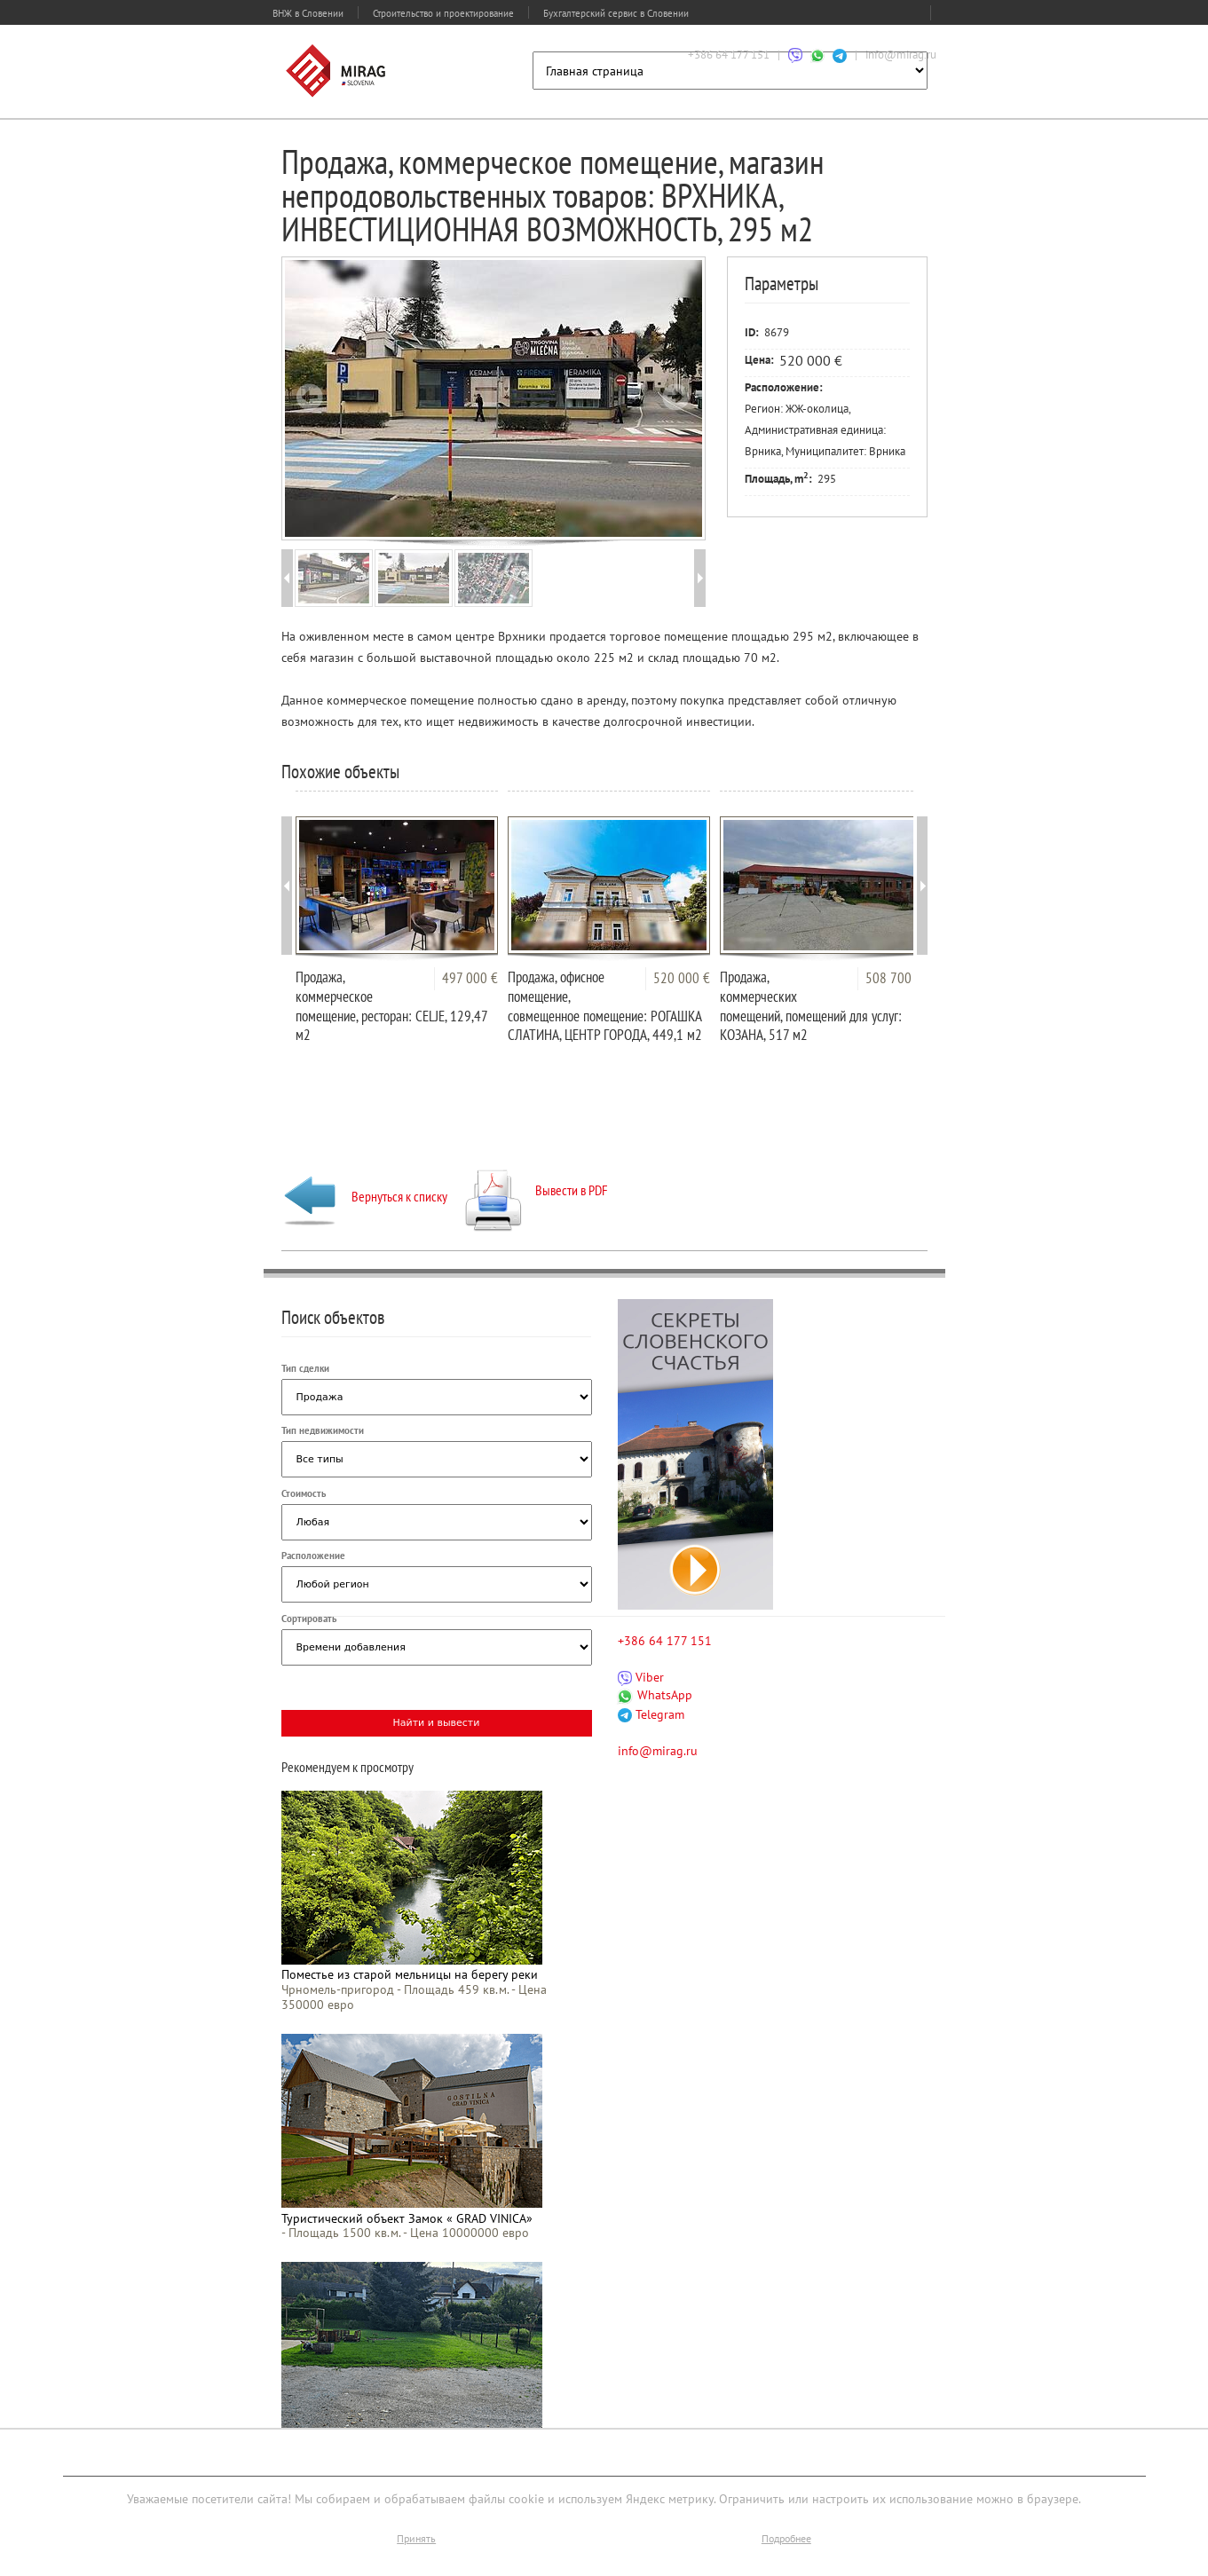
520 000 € (681, 978)
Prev (309, 396)
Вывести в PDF (536, 1190)
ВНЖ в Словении (307, 13)
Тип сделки (305, 1368)
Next (675, 396)
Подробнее (786, 2538)
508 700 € (893, 978)
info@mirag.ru (900, 54)
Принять (416, 2538)
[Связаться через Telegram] (840, 54)
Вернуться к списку (364, 1196)
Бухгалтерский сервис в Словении (616, 13)
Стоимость (303, 1493)
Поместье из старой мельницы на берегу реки (409, 1974)
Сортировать (308, 1618)
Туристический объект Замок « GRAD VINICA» (407, 2218)
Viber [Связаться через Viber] (641, 1677)
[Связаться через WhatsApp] (817, 54)
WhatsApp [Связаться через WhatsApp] (655, 1695)
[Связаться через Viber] (795, 54)
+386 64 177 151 (729, 54)
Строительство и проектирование (443, 13)
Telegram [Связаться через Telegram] (651, 1714)
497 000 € (470, 978)
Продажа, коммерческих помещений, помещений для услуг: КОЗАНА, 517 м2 (811, 1005)
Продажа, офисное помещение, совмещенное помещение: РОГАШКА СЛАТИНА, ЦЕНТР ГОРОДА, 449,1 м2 (605, 1005)
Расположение (313, 1555)
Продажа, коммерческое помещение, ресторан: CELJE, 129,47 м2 (391, 1005)
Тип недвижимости (322, 1430)
